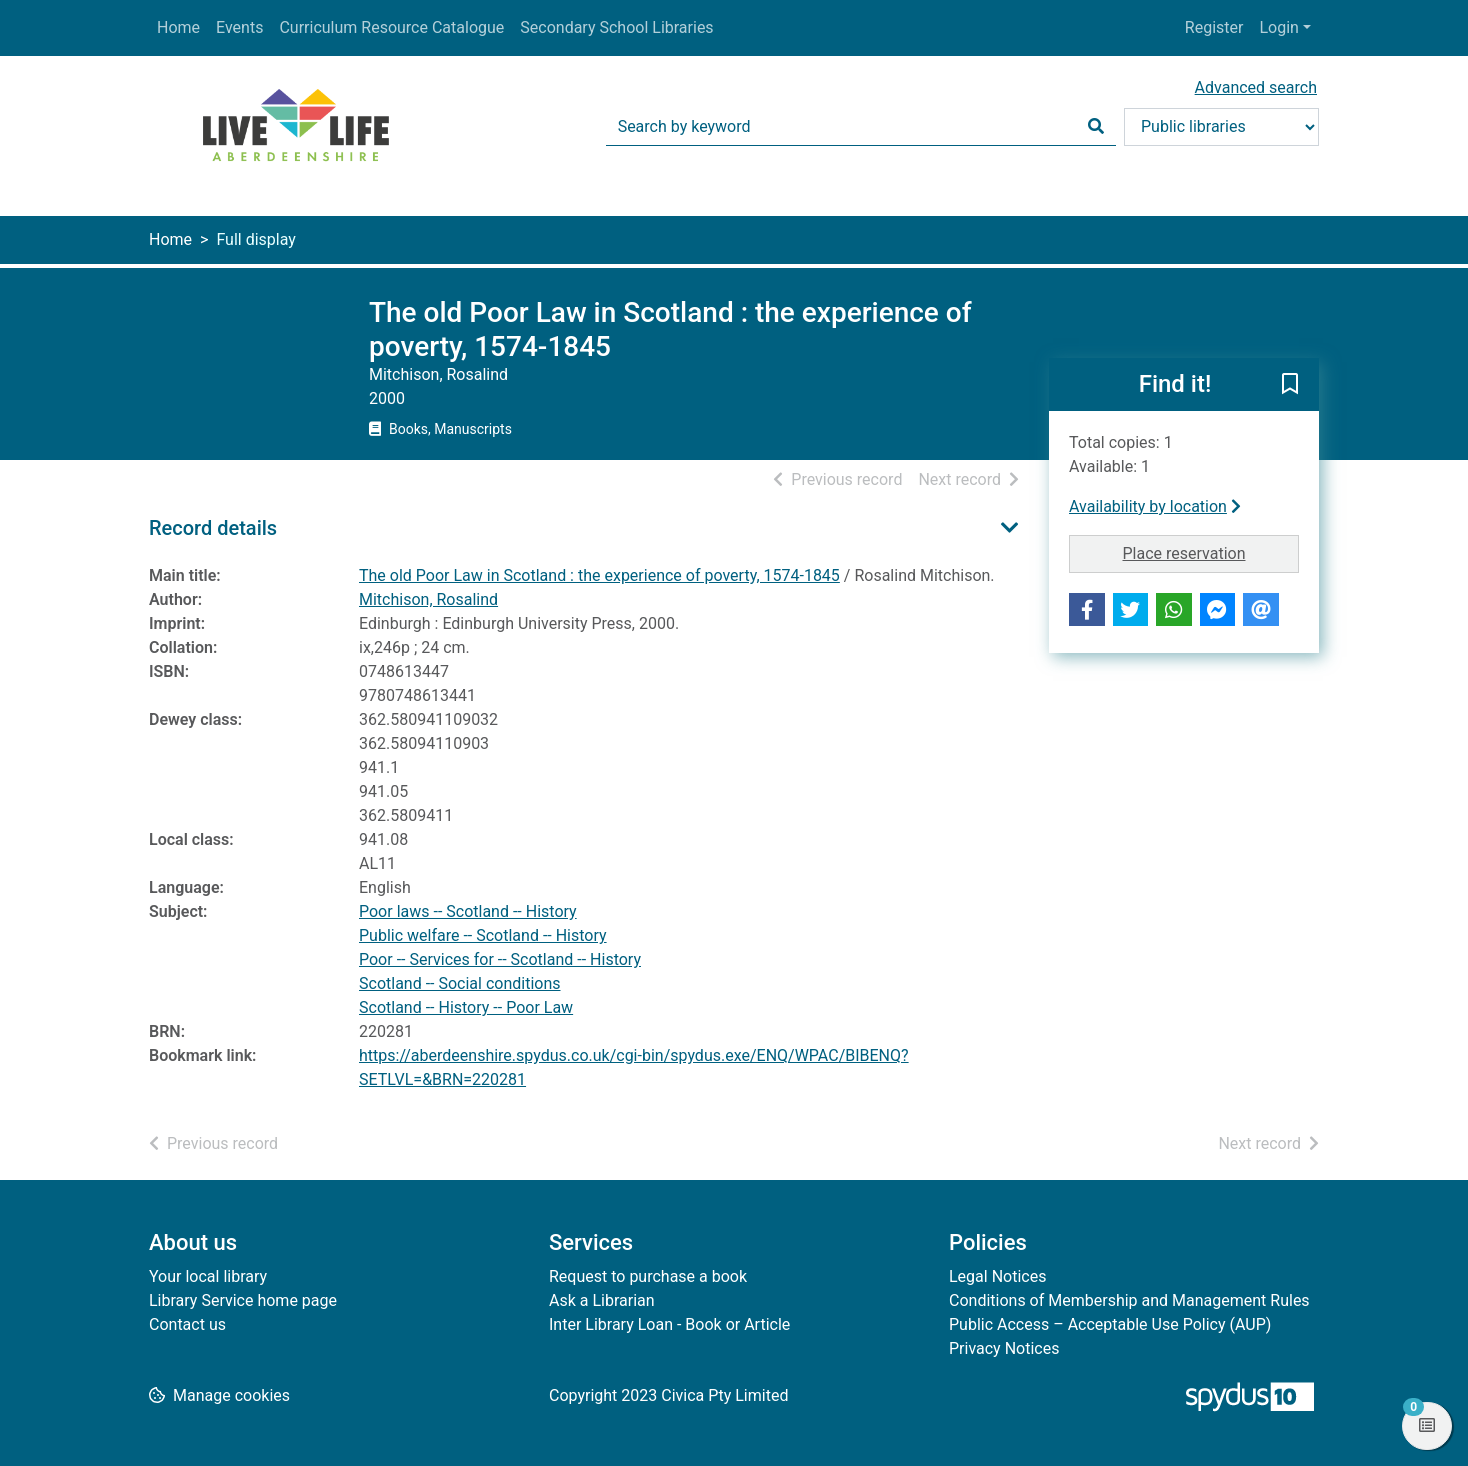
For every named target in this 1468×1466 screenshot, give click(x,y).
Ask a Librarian (602, 1300)
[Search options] (1221, 127)
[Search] (1096, 127)
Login (1278, 27)
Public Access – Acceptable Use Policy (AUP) (1110, 1324)
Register (1214, 27)
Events (239, 27)
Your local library (208, 1276)
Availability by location (1155, 506)
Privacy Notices (1004, 1348)
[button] (1290, 386)
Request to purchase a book (648, 1276)
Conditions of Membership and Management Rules (1129, 1300)
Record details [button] (213, 528)
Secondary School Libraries (616, 27)
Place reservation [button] (1211, 552)
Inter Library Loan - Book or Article (669, 1324)
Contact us (187, 1324)
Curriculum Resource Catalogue (391, 27)
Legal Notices (997, 1276)
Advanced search (1256, 87)
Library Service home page (243, 1300)
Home (178, 27)
